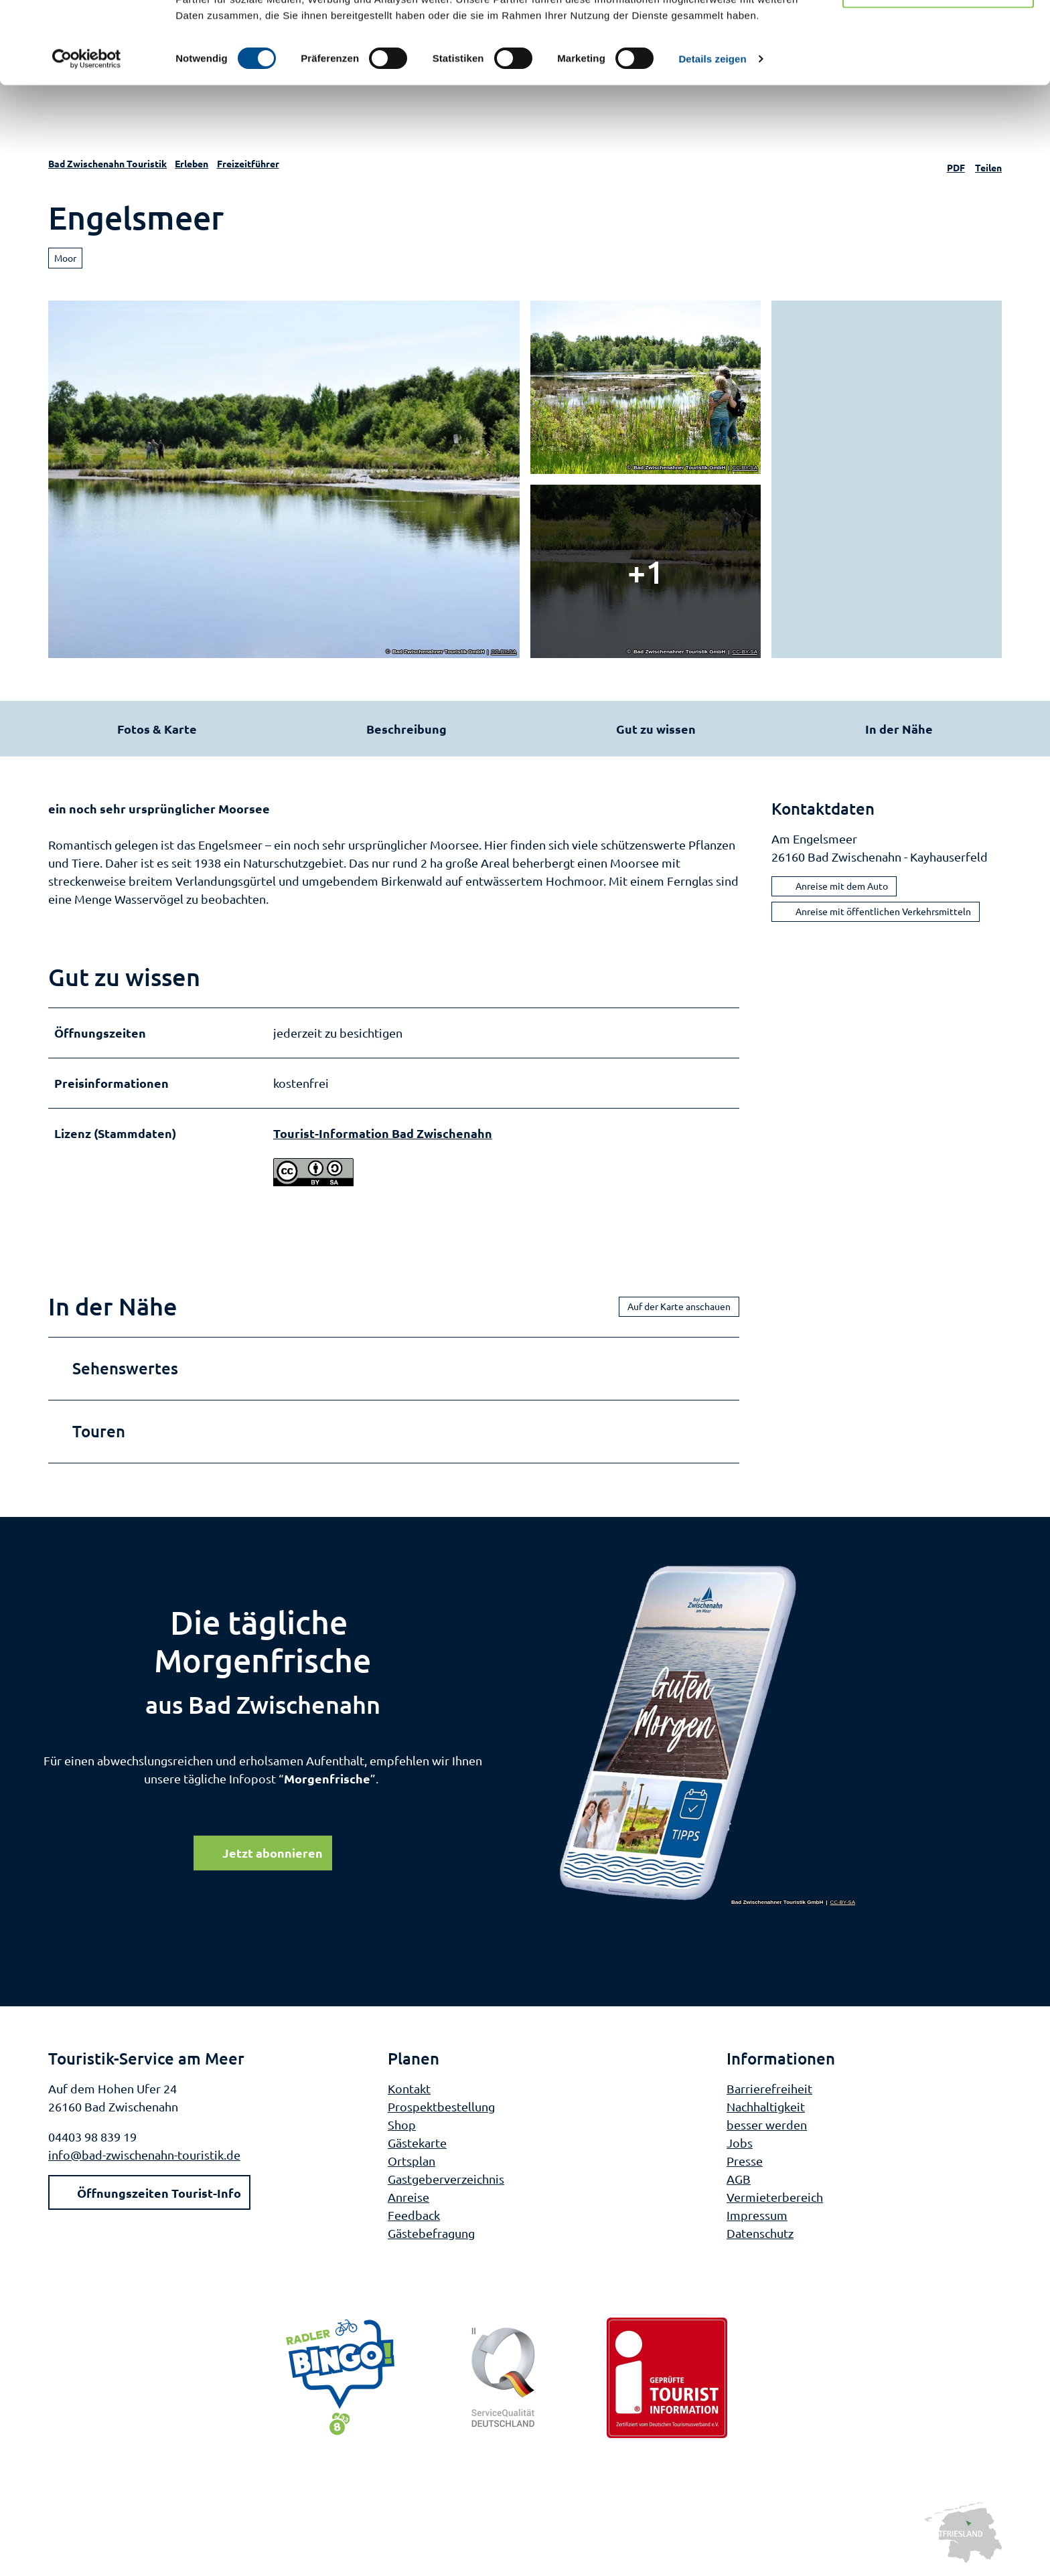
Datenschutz (760, 2232)
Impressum (757, 2214)
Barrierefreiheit (769, 2088)
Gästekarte (417, 2142)
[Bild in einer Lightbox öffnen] (707, 1734)
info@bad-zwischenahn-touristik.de (144, 2154)
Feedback (414, 2214)
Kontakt (409, 2088)
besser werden (767, 2124)
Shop (402, 2124)
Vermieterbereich (775, 2196)
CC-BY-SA (504, 652)
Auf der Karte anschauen (679, 1306)
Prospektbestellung (441, 2106)
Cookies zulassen (938, 33)
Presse (745, 2160)
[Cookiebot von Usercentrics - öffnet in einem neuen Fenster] (86, 141)
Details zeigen (712, 140)
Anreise (408, 2196)
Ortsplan (411, 2160)
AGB (739, 2178)
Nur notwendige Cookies (938, 72)
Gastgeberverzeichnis (446, 2178)
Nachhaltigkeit (766, 2106)
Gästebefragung (431, 2232)
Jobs (740, 2142)
